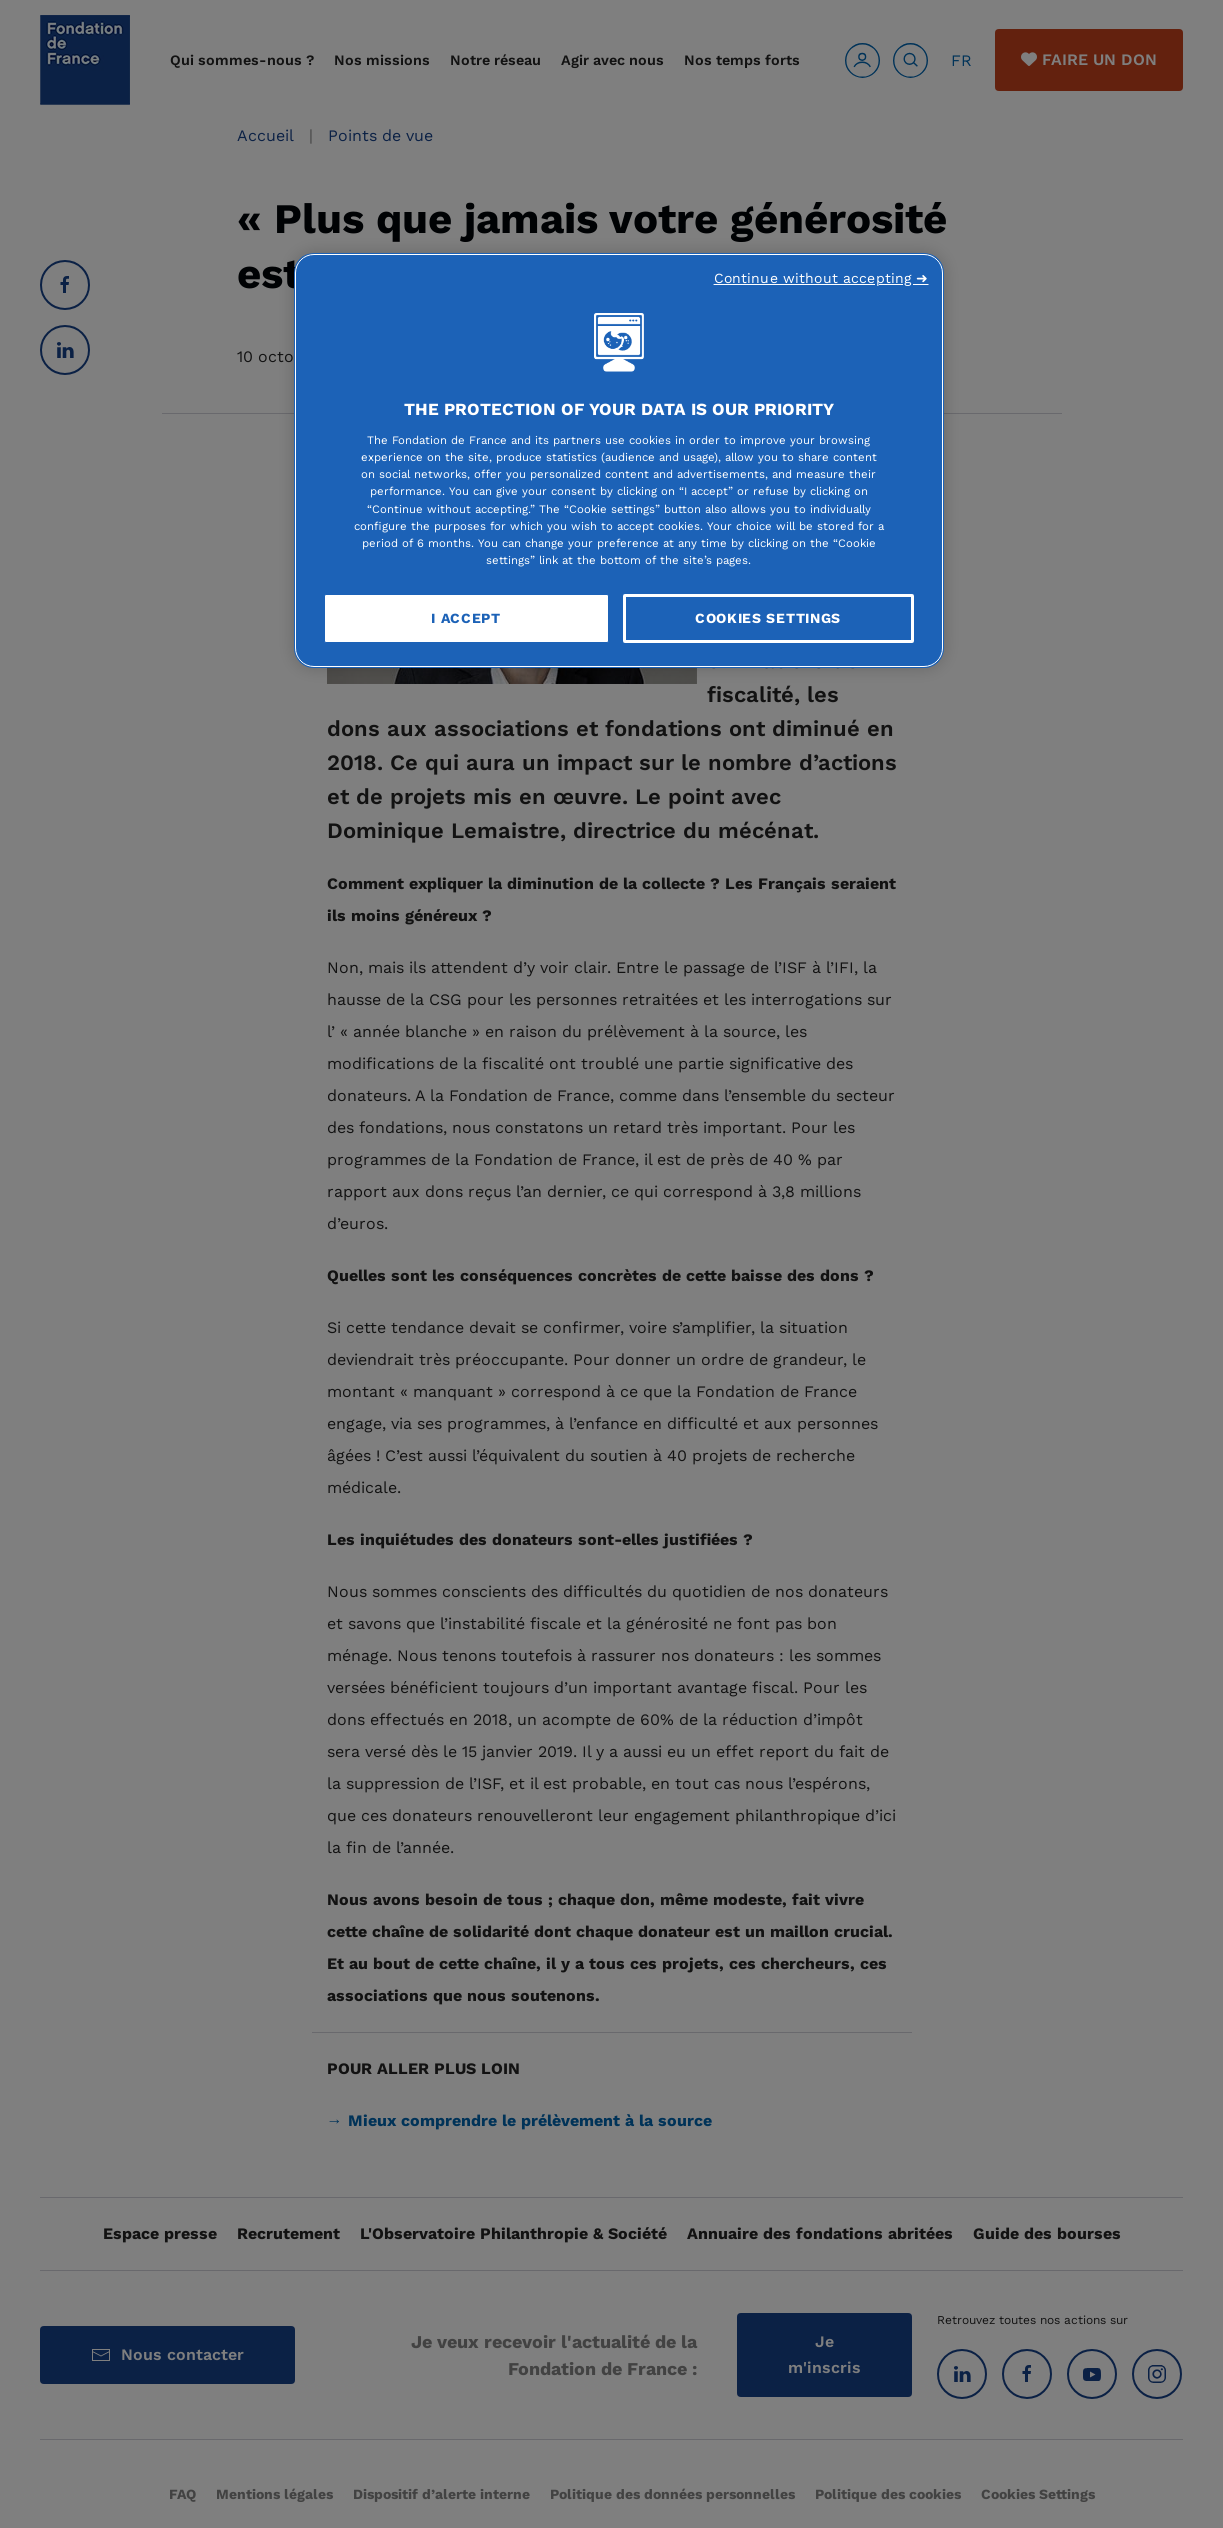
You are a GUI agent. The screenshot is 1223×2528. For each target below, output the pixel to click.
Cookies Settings (768, 618)
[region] (619, 461)
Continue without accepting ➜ (821, 278)
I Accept (466, 618)
